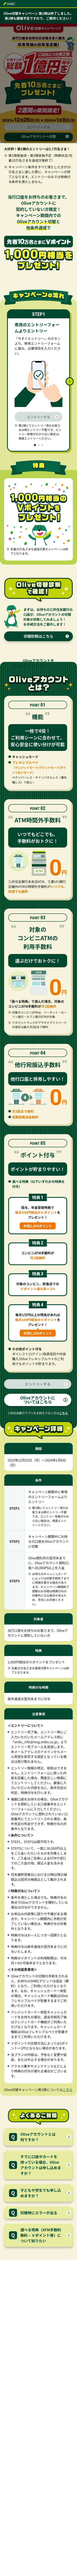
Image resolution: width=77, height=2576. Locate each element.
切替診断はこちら (38, 636)
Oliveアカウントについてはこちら (37, 1400)
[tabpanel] (38, 375)
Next (69, 383)
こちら (63, 1413)
